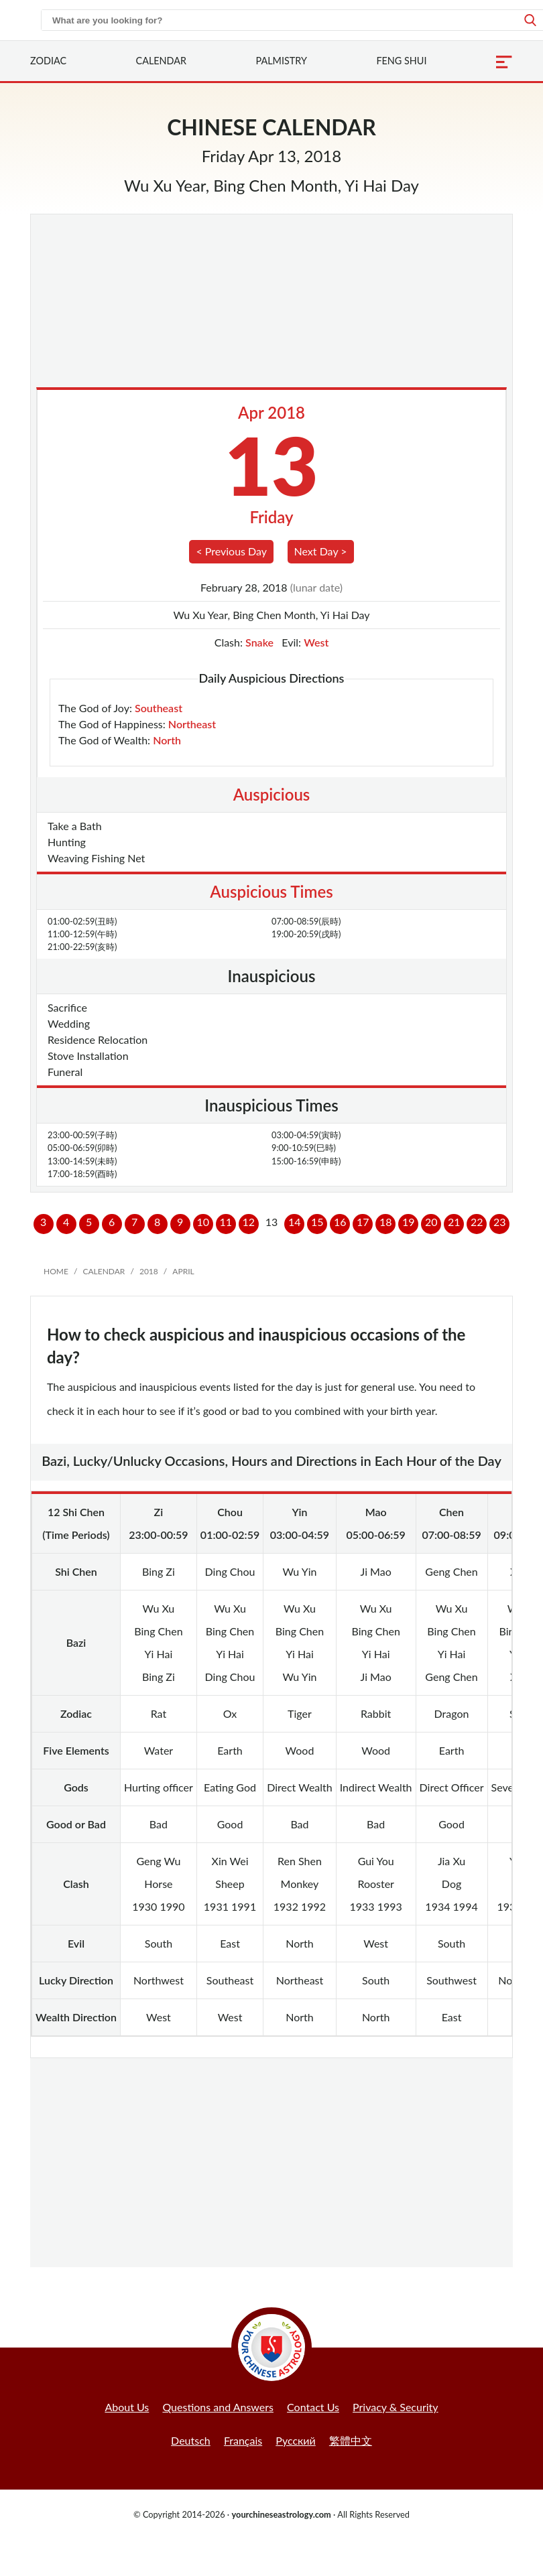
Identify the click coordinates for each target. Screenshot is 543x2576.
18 (385, 1221)
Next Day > (320, 551)
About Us (127, 2406)
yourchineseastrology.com (280, 2514)
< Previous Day (231, 551)
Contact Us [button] (313, 2406)
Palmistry (281, 60)
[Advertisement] (271, 303)
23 (499, 1221)
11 (225, 1221)
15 (317, 1221)
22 (477, 1221)
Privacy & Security (395, 2406)
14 (294, 1221)
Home (56, 1271)
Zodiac (48, 60)
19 (408, 1221)
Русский (295, 2440)
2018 (148, 1271)
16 (340, 1221)
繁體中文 (350, 2440)
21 (454, 1221)
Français (243, 2440)
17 (363, 1221)
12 (248, 1221)
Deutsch (190, 2440)
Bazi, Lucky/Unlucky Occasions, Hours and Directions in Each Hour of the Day (271, 1460)
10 (202, 1221)
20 (431, 1221)
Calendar (161, 60)
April (183, 1271)
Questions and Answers (218, 2406)
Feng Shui (401, 60)
